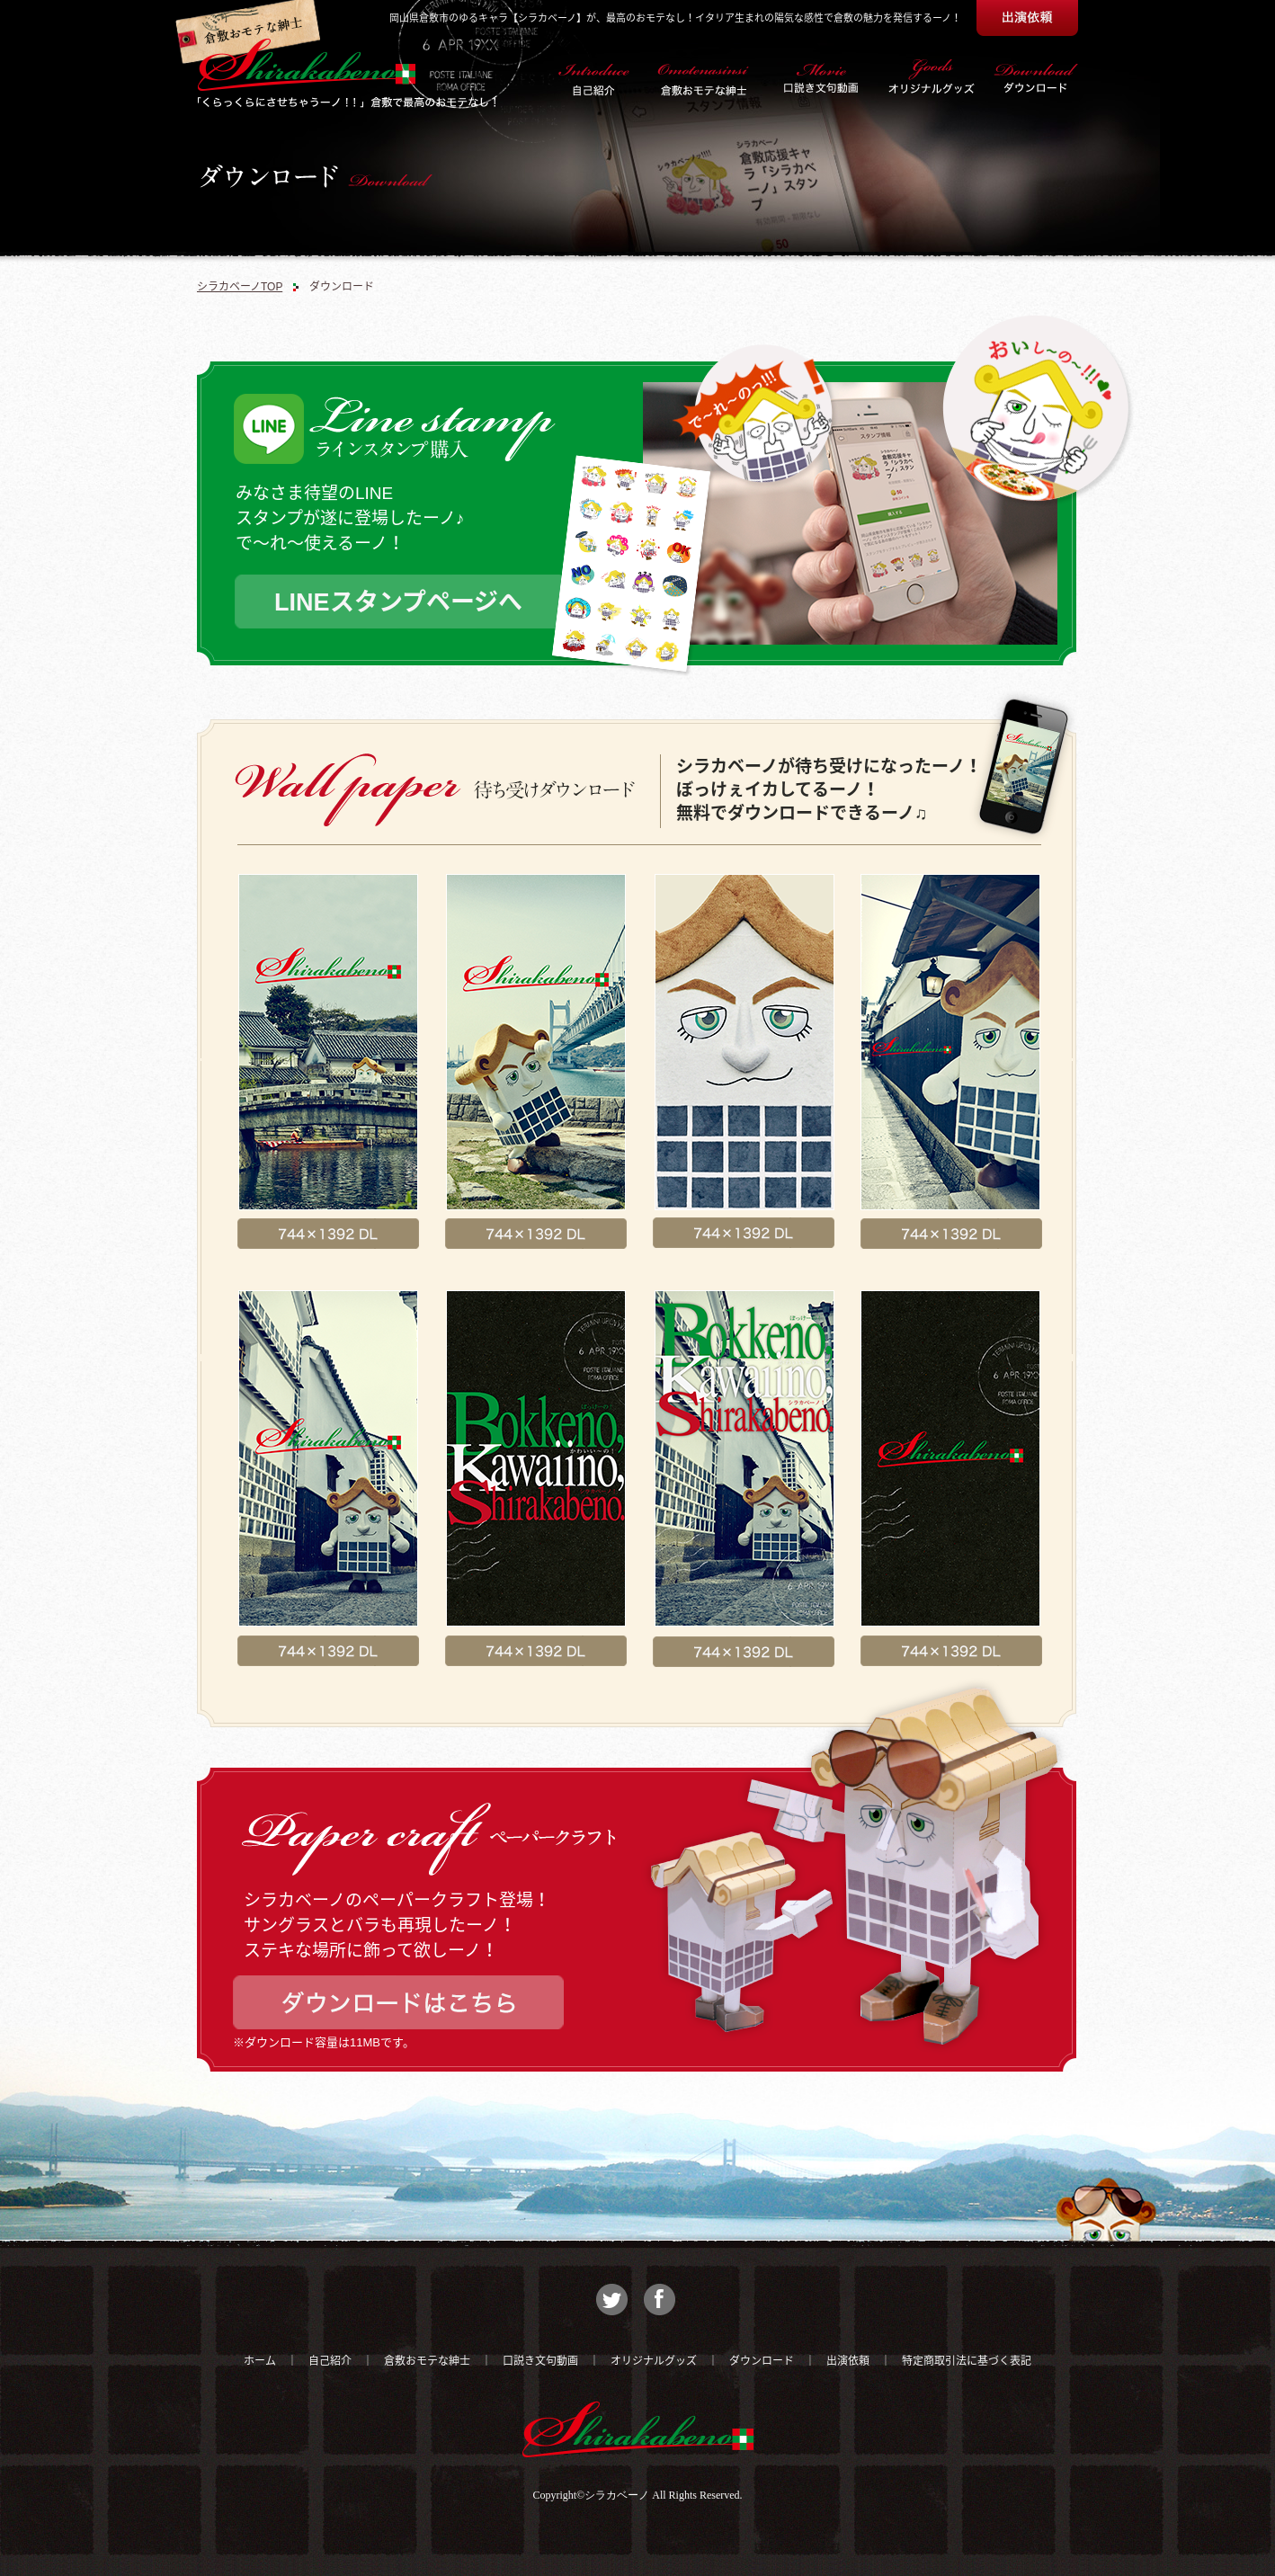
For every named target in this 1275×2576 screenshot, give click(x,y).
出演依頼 (847, 2361)
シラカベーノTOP (239, 287)
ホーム (260, 2361)
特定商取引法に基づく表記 (966, 2361)
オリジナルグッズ (654, 2361)
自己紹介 (330, 2361)
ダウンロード (761, 2361)
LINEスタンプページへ (398, 602)
